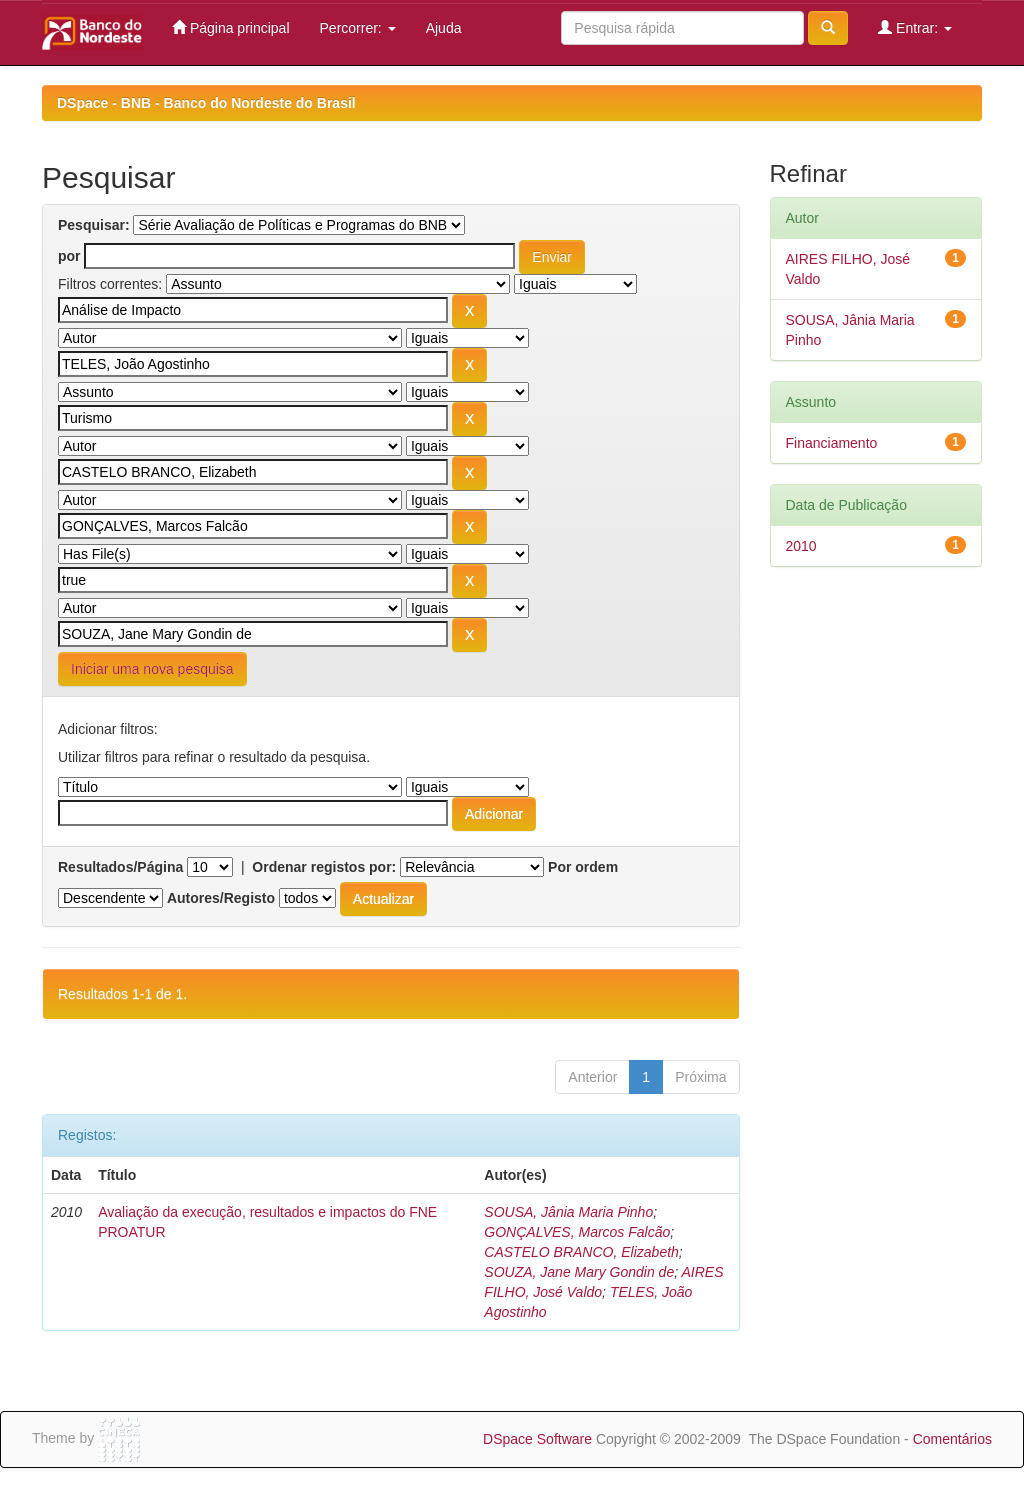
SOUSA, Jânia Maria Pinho (568, 1212)
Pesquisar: (94, 225)
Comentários (952, 1439)
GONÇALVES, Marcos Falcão (577, 1232)
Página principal (231, 27)
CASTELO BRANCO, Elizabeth (581, 1252)
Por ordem (583, 867)
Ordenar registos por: (324, 867)
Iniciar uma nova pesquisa (152, 669)
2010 (801, 546)
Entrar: (915, 27)
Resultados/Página (120, 867)
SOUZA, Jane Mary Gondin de (579, 1272)
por (69, 256)
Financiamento (832, 443)
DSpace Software (537, 1439)
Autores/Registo (221, 898)
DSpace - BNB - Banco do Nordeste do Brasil (206, 103)
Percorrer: (358, 28)
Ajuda (444, 28)
